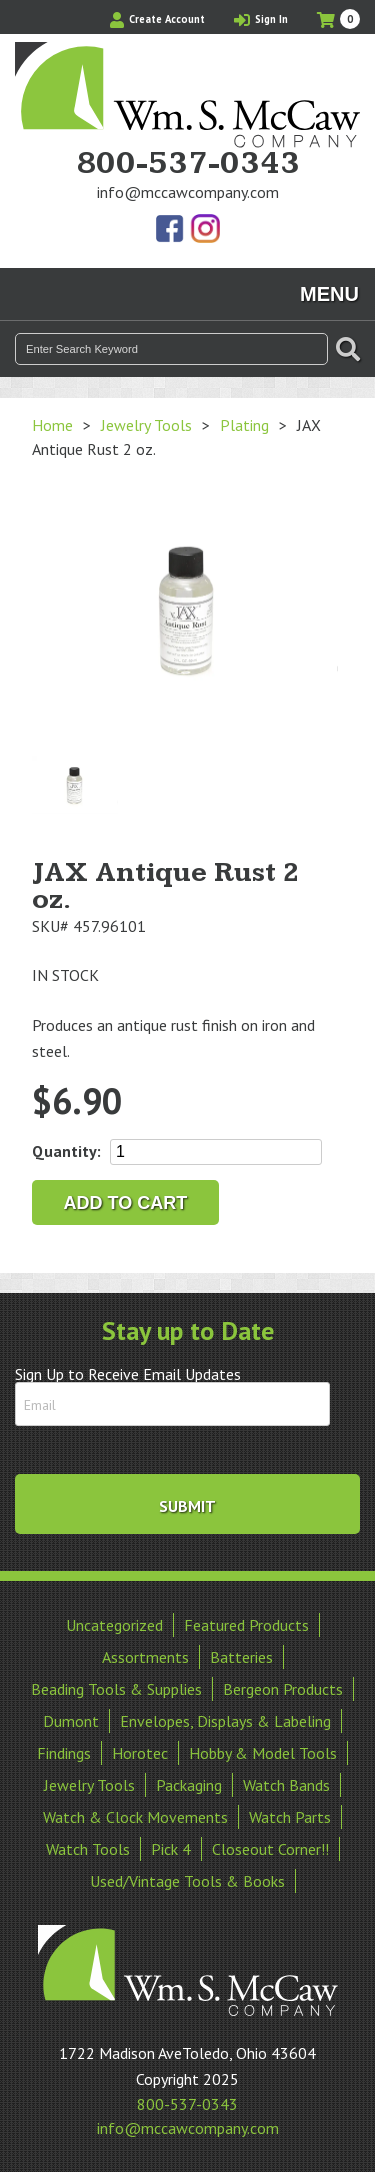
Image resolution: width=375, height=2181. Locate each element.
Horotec (140, 1753)
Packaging (189, 1785)
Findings (64, 1753)
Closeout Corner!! (270, 1849)
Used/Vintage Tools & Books (187, 1881)
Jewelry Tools (146, 425)
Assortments (145, 1657)
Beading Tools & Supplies (116, 1689)
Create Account (157, 19)
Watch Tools (88, 1849)
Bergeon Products (283, 1689)
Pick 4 (171, 1849)
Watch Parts (290, 1817)
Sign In (261, 19)
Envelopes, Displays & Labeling (225, 1721)
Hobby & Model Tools (263, 1753)
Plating (244, 425)
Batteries (241, 1657)
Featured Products (246, 1625)
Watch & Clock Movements (135, 1817)
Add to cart (126, 1203)
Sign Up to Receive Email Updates (128, 1374)
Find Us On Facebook (171, 230)
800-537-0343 (188, 164)
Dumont (71, 1721)
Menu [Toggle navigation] (329, 294)
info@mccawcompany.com (188, 192)
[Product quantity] (216, 1152)
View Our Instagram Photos (205, 230)
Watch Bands (286, 1785)
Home (52, 425)
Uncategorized (114, 1625)
